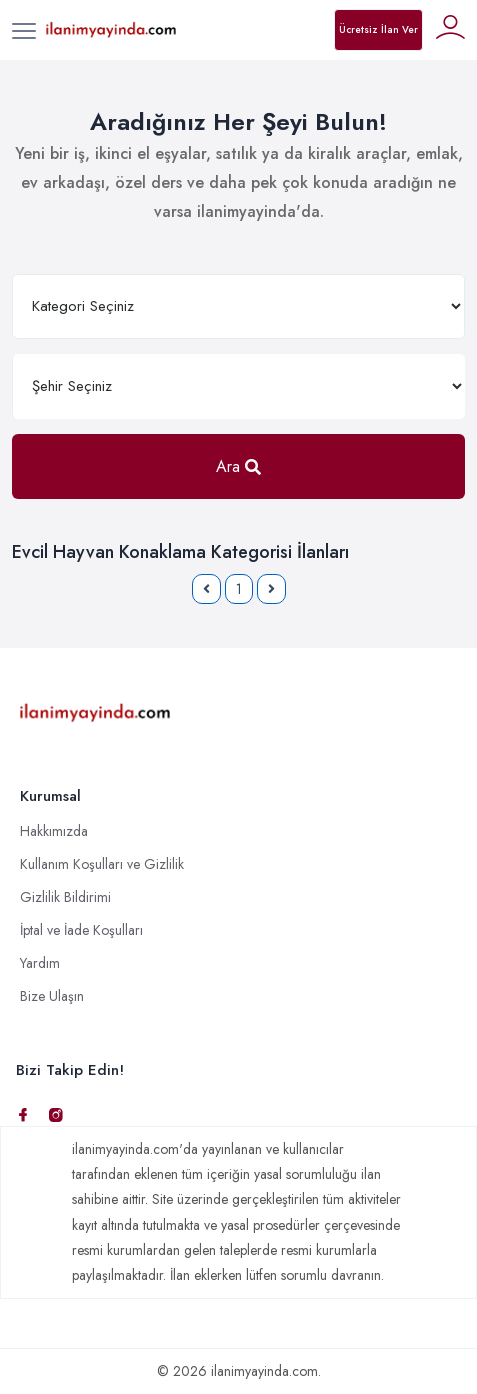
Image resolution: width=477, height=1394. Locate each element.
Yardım (40, 963)
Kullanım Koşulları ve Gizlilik (102, 864)
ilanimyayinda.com (264, 1371)
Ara (238, 466)
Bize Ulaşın (52, 996)
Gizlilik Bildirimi (65, 897)
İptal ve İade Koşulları (81, 930)
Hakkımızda (54, 831)
